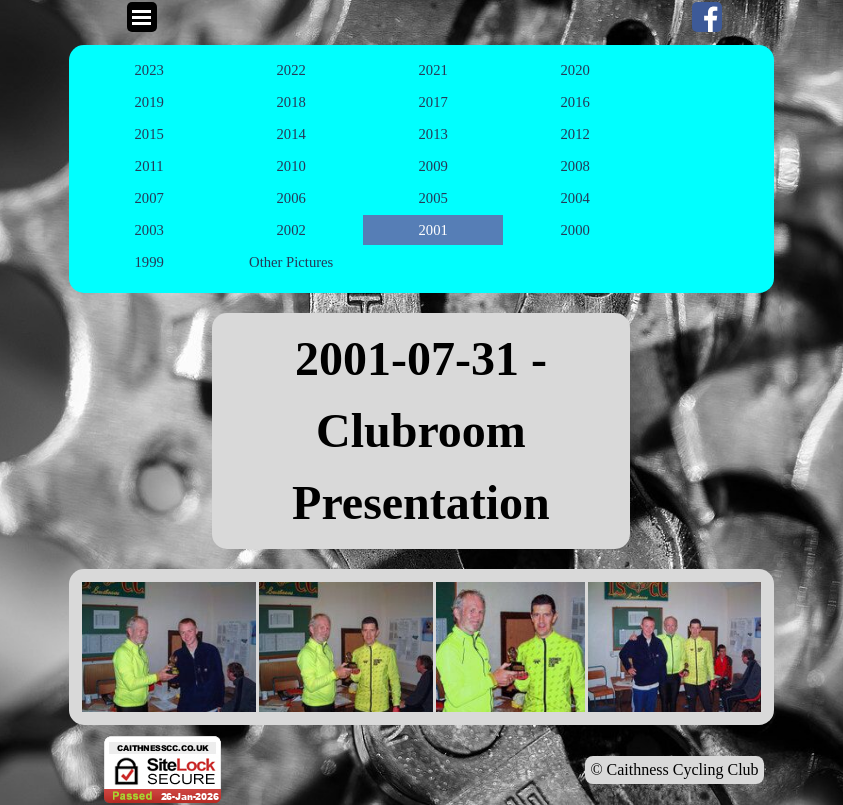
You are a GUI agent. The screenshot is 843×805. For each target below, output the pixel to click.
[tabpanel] (421, 431)
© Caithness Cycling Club (674, 769)
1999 (149, 262)
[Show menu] (142, 17)
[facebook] (707, 17)
